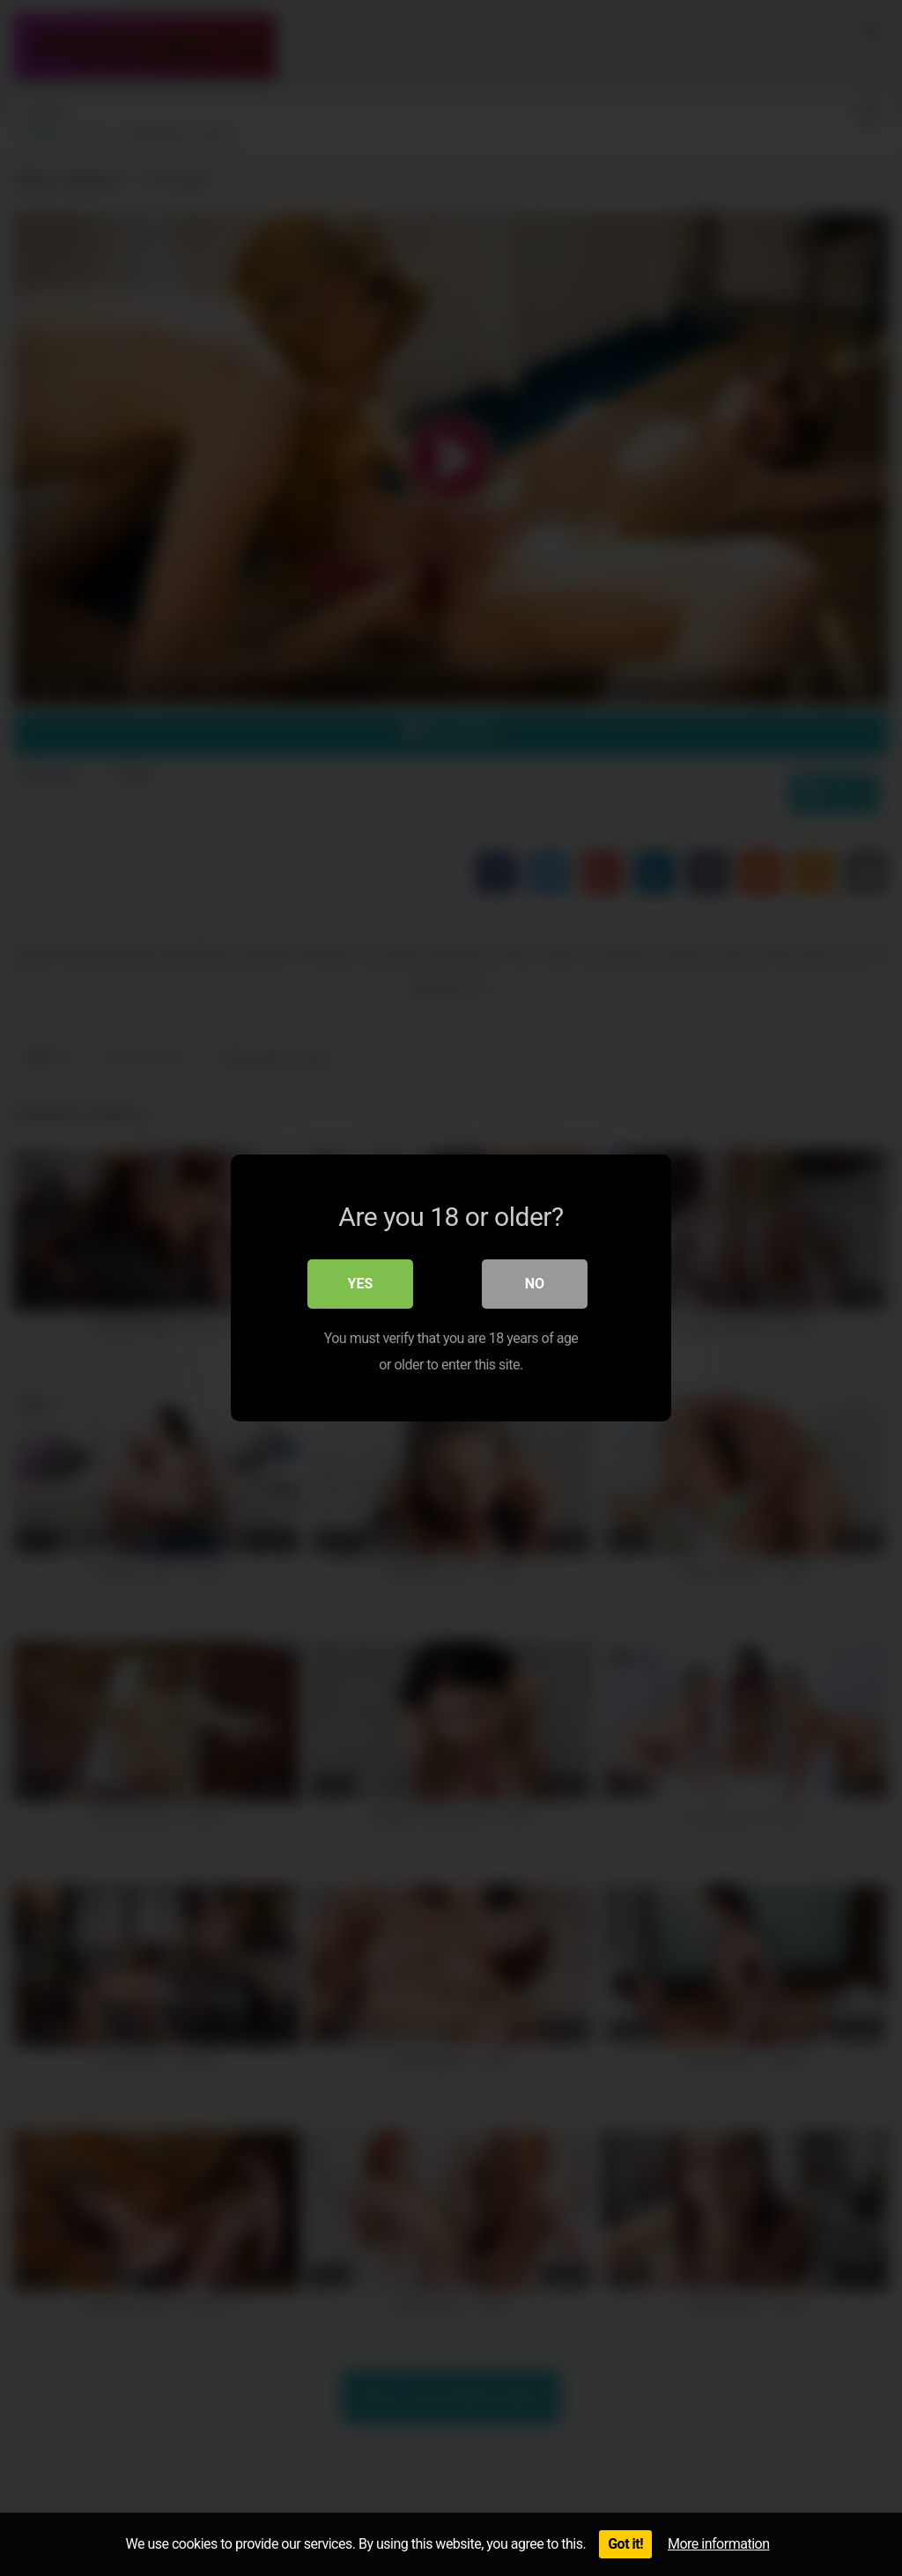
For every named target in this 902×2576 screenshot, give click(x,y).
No (534, 1283)
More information (718, 2543)
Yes (360, 1283)
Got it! (625, 2543)
